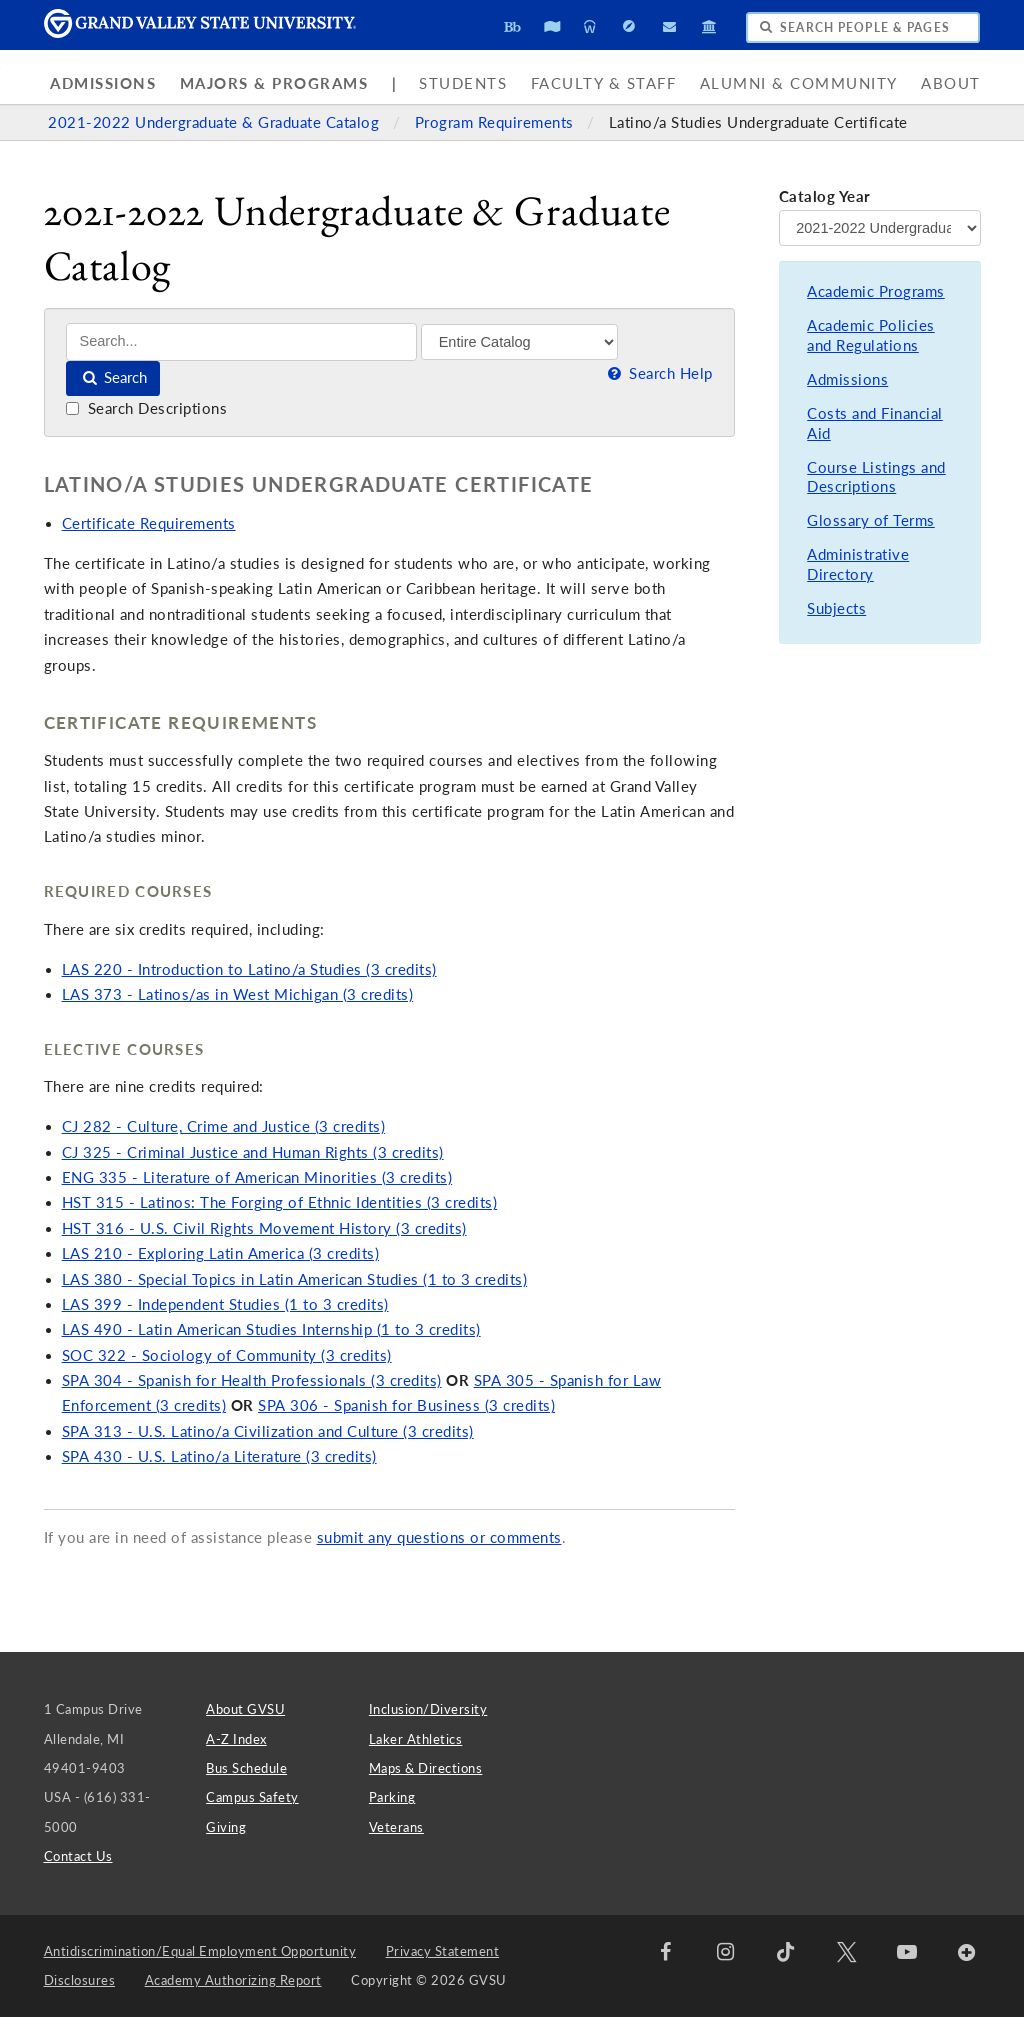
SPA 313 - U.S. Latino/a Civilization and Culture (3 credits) (268, 1431)
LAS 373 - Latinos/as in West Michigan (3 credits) (238, 994)
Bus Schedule (246, 1768)
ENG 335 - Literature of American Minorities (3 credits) (257, 1177)
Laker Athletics (416, 1739)
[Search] (241, 341)
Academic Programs (876, 291)
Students (463, 83)
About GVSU (245, 1709)
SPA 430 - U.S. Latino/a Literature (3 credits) (219, 1456)
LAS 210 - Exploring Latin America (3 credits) (221, 1253)
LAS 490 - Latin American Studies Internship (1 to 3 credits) (271, 1329)
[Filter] (519, 342)
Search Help (658, 373)
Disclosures (80, 1980)
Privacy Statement (443, 1951)
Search (113, 377)
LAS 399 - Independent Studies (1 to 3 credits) (225, 1304)
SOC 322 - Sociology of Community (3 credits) (227, 1355)
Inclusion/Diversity (428, 1709)
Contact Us (78, 1856)
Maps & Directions (426, 1768)
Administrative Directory (858, 564)
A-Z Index (236, 1739)
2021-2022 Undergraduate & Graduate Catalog (216, 122)
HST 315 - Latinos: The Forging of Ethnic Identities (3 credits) (280, 1202)
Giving (226, 1827)
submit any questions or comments (439, 1537)
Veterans (396, 1827)
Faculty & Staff (604, 83)
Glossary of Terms (871, 520)
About (951, 83)
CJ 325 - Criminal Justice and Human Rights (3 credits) (253, 1152)
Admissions (103, 83)
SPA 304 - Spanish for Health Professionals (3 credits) (252, 1380)
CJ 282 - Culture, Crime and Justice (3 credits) (224, 1126)
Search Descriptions (146, 408)
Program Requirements (497, 122)
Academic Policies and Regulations (871, 335)
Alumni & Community (799, 83)
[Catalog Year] (880, 228)
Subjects (836, 608)
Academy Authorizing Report (233, 1980)
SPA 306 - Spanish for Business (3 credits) (406, 1405)
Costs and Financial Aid (875, 423)
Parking (392, 1797)
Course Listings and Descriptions (876, 477)
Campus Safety (252, 1797)
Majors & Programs (274, 83)
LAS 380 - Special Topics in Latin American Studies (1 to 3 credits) (295, 1279)
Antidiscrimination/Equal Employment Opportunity (200, 1951)
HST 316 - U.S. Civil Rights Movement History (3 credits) (264, 1228)
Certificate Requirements (149, 523)
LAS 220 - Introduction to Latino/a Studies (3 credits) (249, 969)
